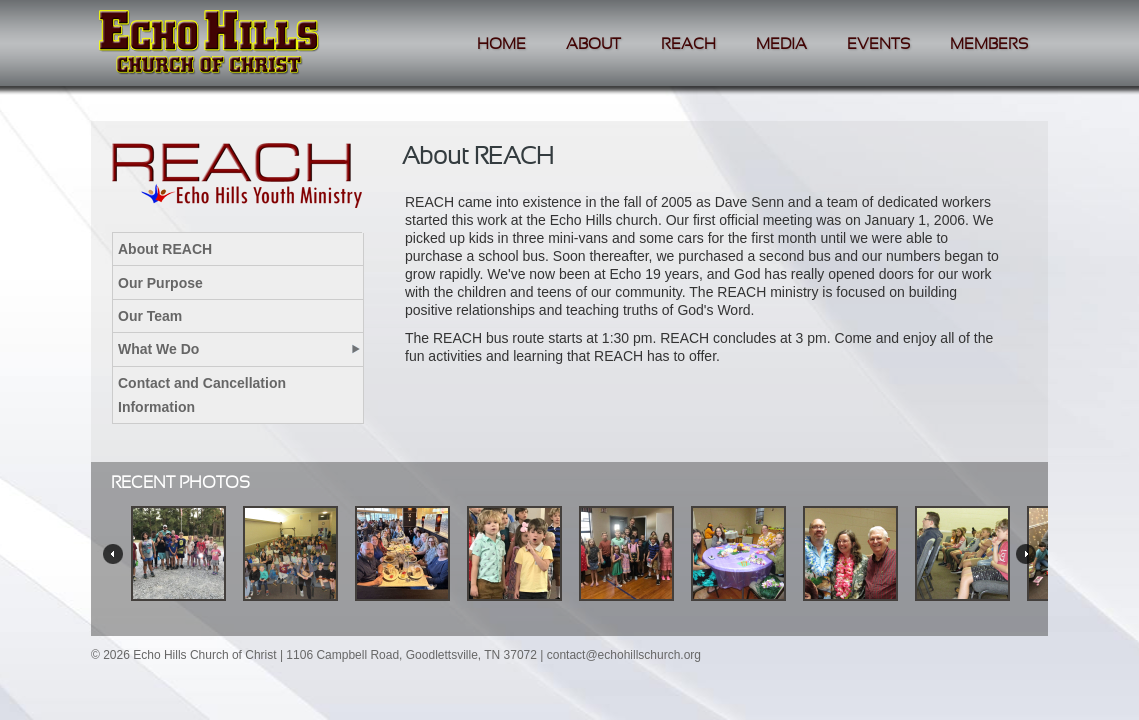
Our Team (150, 316)
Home (501, 44)
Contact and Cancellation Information (202, 395)
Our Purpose (160, 283)
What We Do (158, 349)
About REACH (165, 249)
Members (989, 44)
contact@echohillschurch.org (624, 655)
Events (878, 44)
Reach (688, 44)
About (593, 44)
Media (781, 44)
